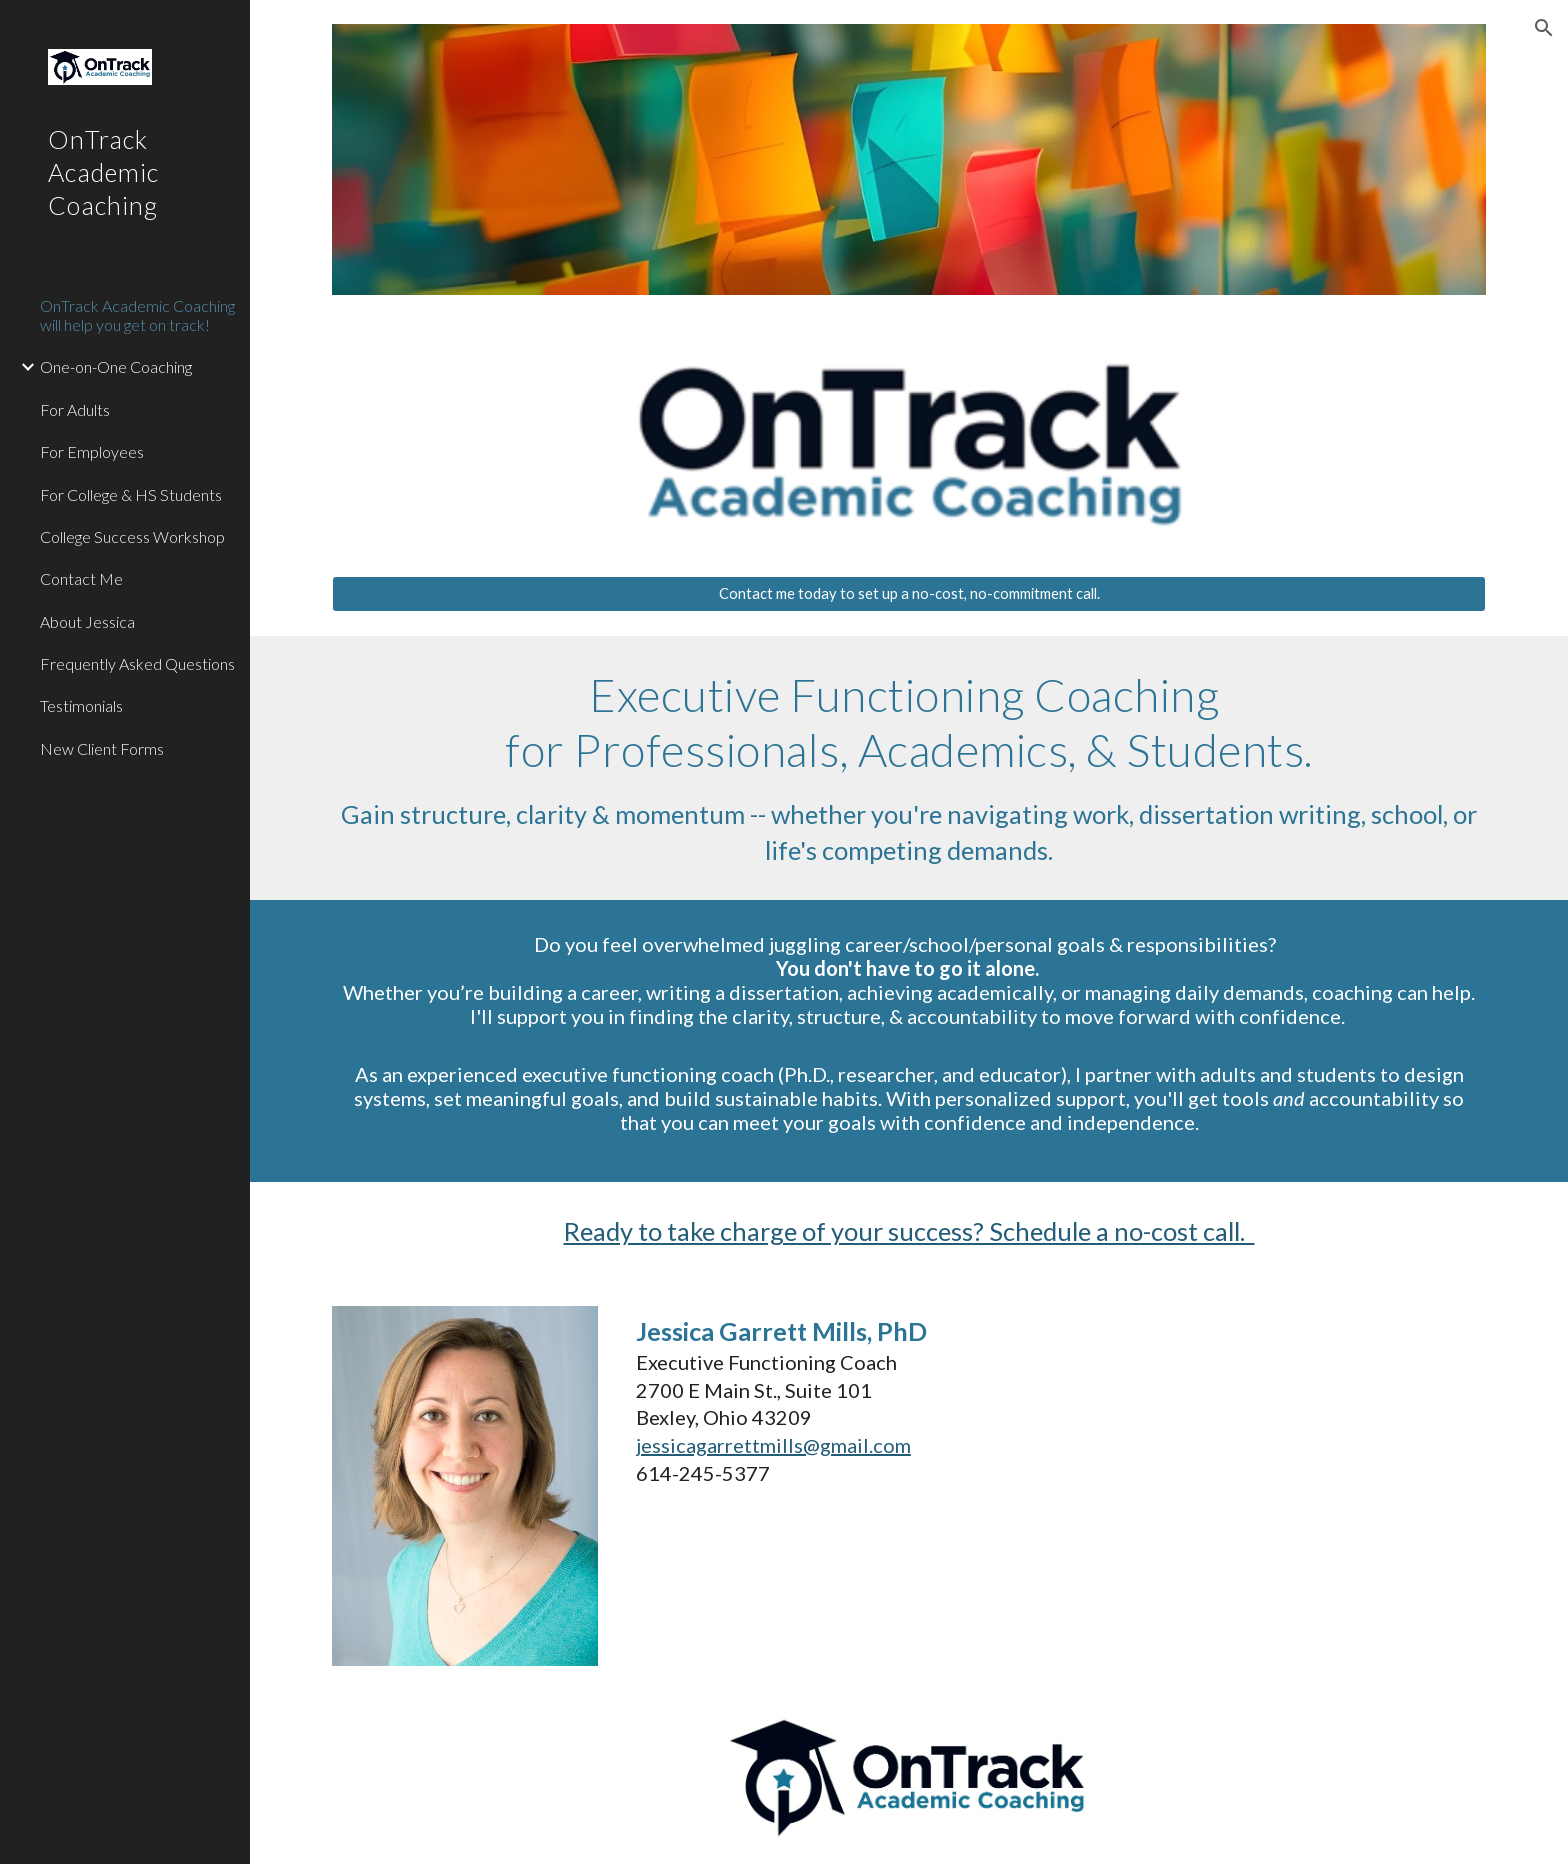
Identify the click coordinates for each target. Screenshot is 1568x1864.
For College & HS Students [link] (131, 494)
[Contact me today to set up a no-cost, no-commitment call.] (909, 594)
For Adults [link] (75, 409)
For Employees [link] (92, 451)
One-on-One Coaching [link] (116, 366)
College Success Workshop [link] (132, 536)
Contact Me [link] (81, 578)
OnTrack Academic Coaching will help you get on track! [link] (137, 315)
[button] (1544, 28)
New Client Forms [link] (102, 748)
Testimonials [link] (81, 705)
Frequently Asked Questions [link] (137, 663)
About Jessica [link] (87, 621)
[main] (909, 768)
